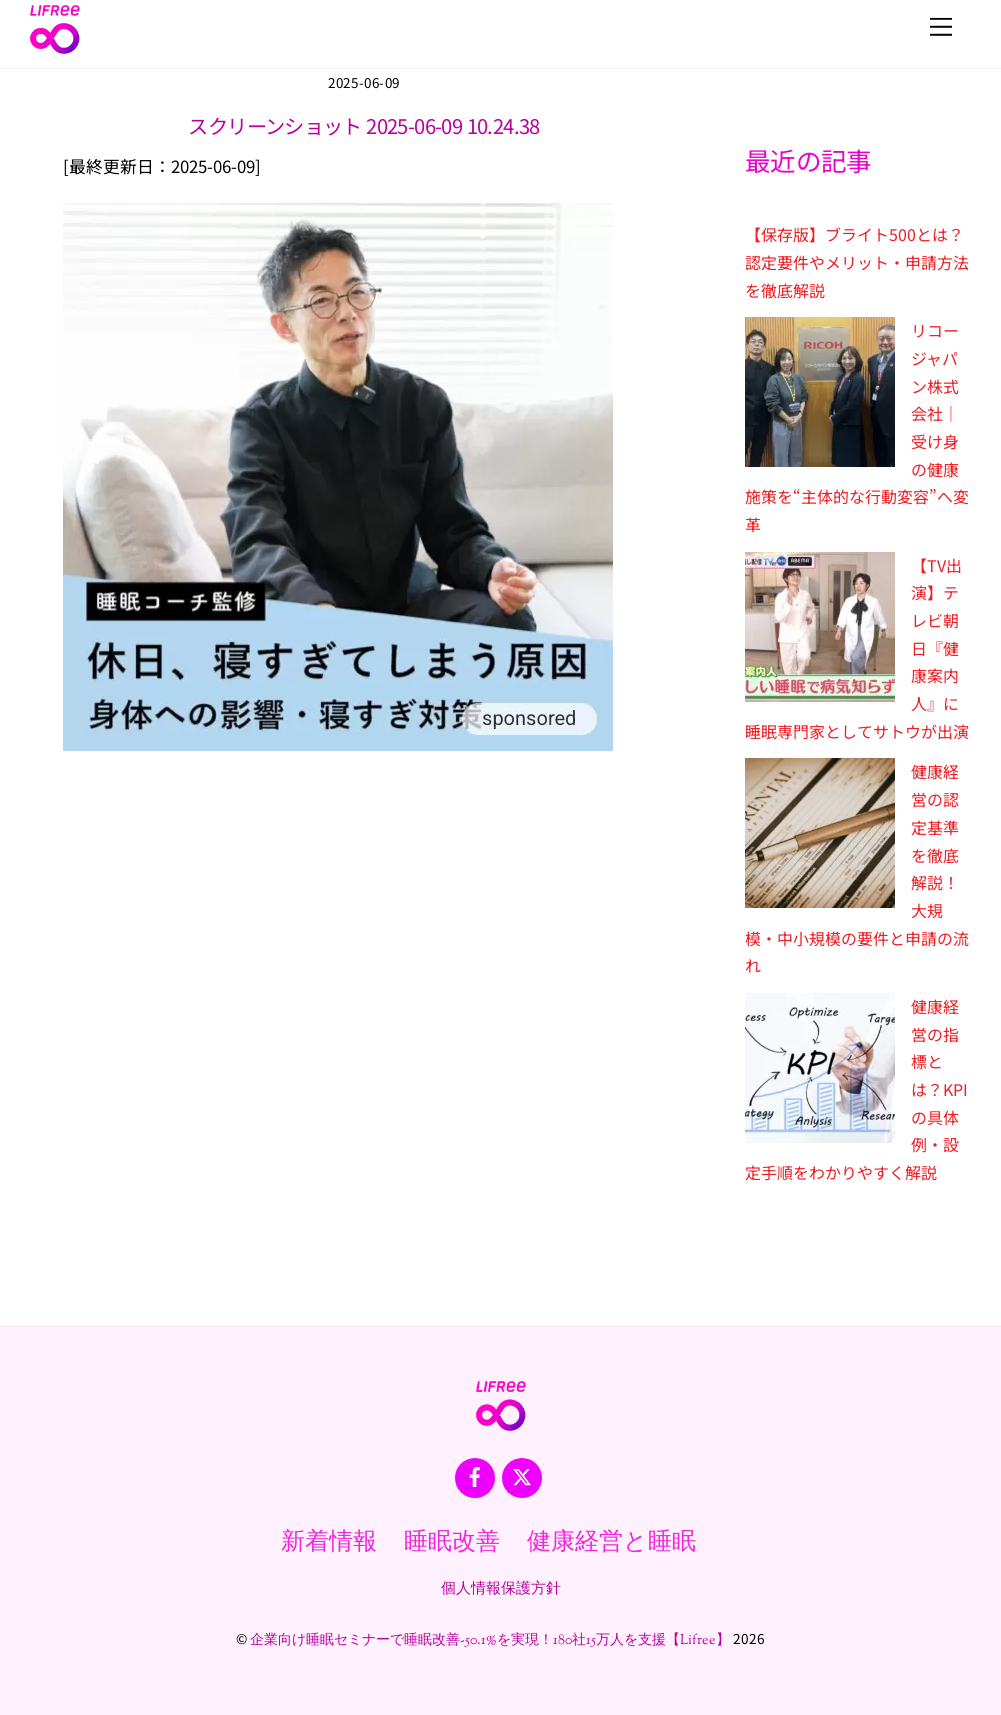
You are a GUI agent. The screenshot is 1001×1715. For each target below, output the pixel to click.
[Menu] (941, 27)
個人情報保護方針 (501, 1589)
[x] (522, 1477)
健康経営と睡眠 (611, 1543)
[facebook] (475, 1477)
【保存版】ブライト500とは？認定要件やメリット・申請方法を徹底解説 (857, 261)
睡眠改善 (452, 1543)
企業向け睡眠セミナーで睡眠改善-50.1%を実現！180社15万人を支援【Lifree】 (490, 1641)
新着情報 (329, 1543)
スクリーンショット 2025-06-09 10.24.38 (363, 125)
